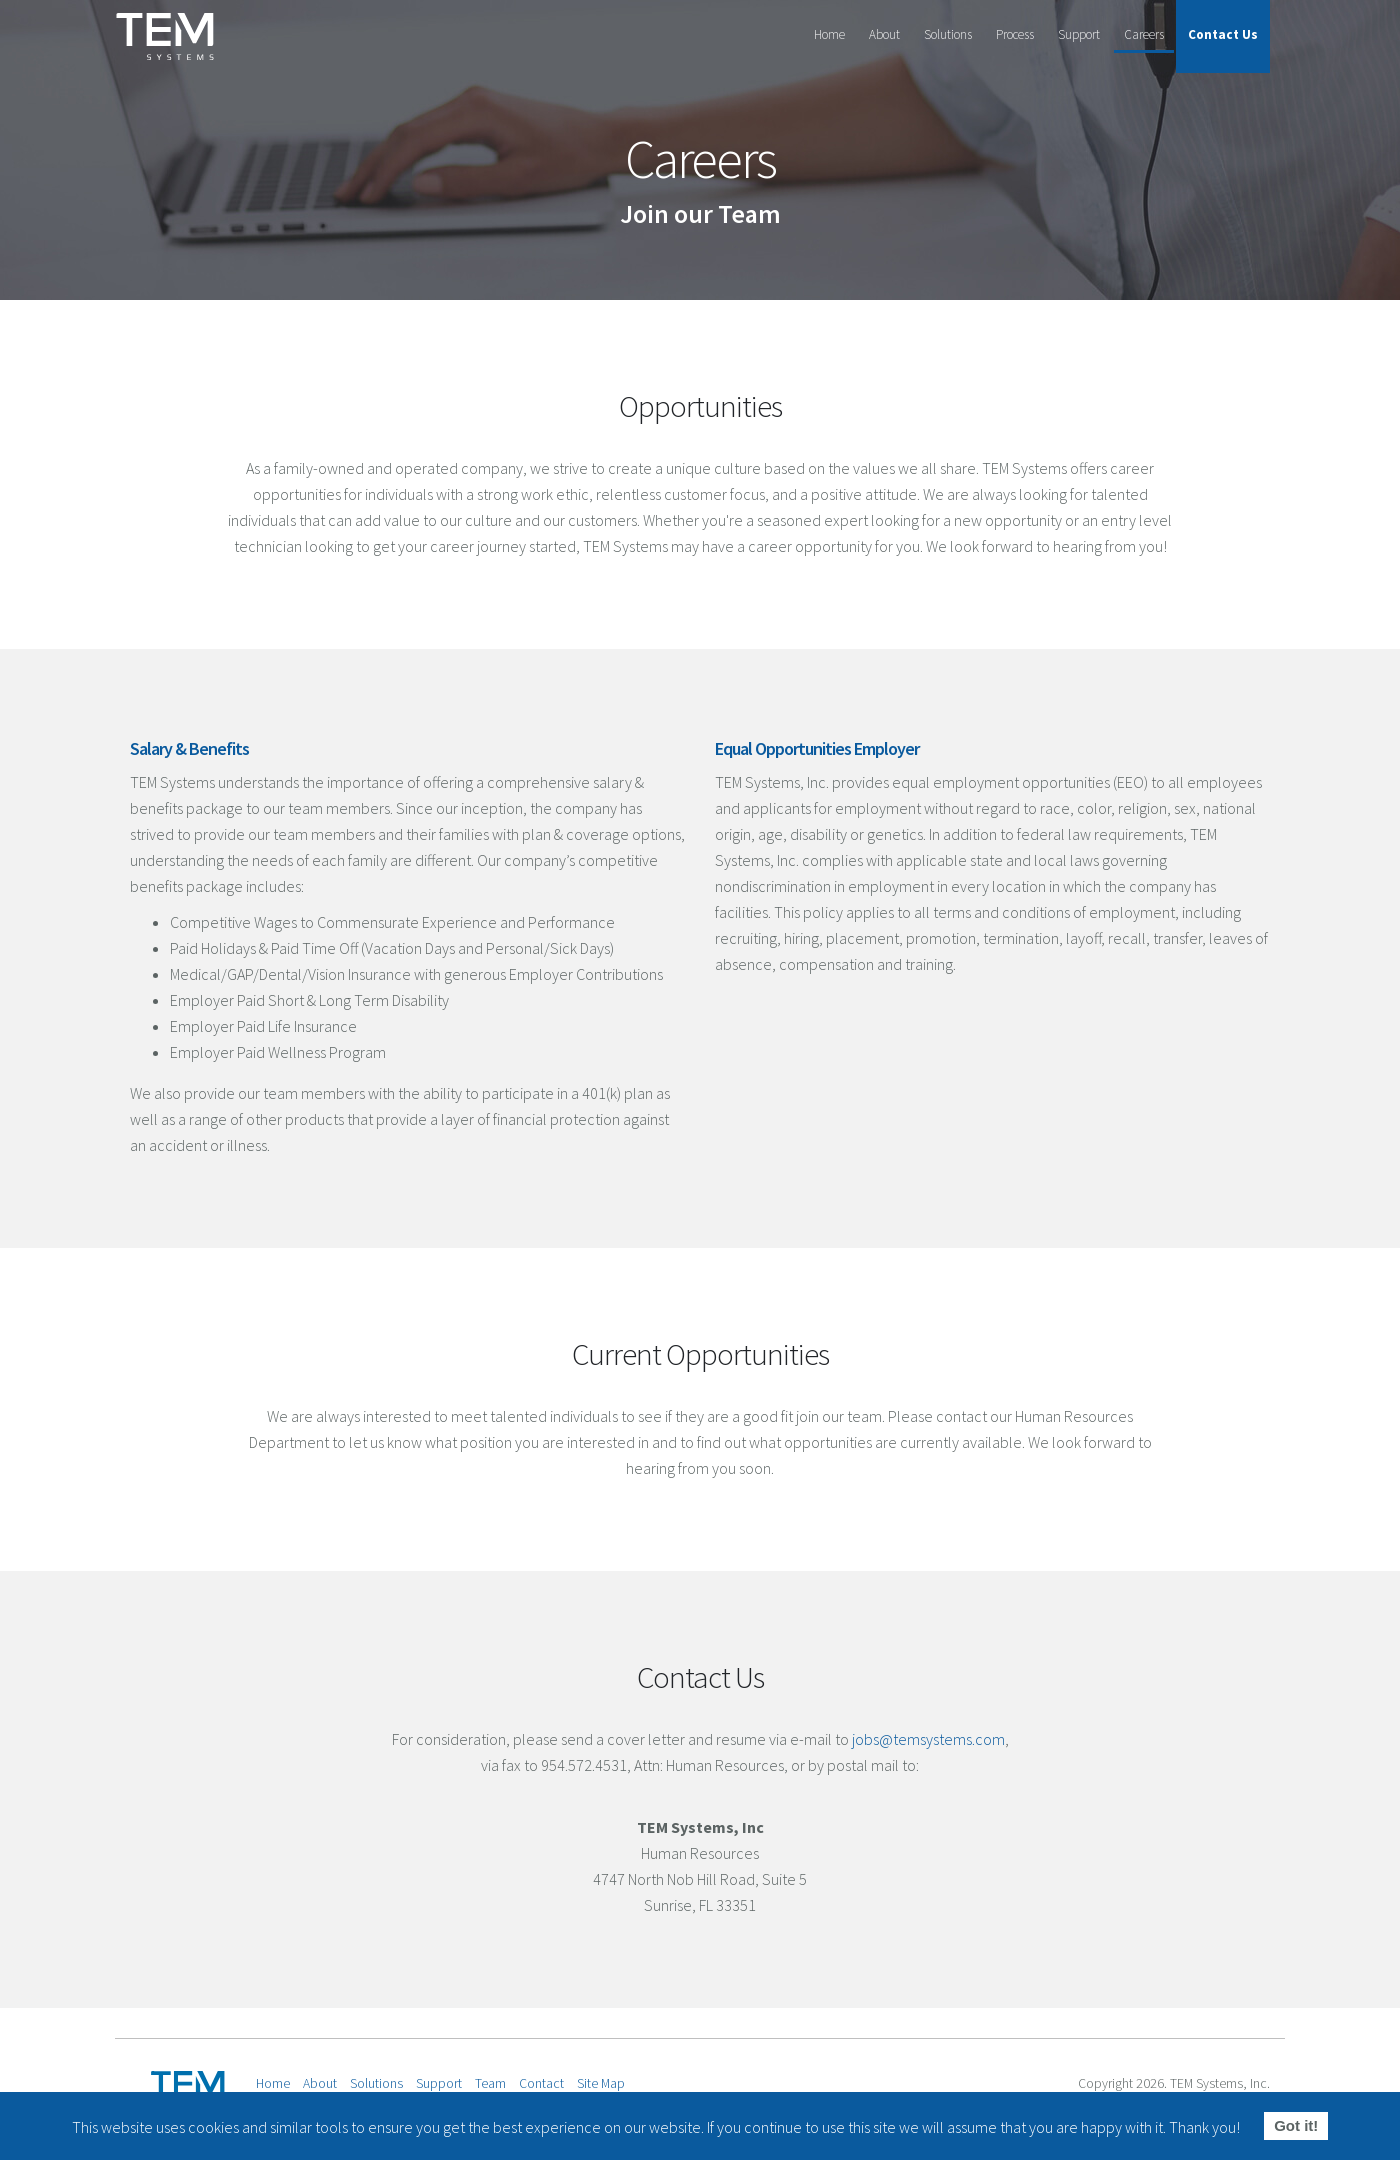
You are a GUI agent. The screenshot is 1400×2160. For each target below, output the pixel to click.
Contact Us (1223, 34)
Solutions (948, 34)
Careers (1144, 34)
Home (829, 34)
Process (1015, 34)
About (884, 34)
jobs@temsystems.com (928, 1739)
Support (1079, 34)
